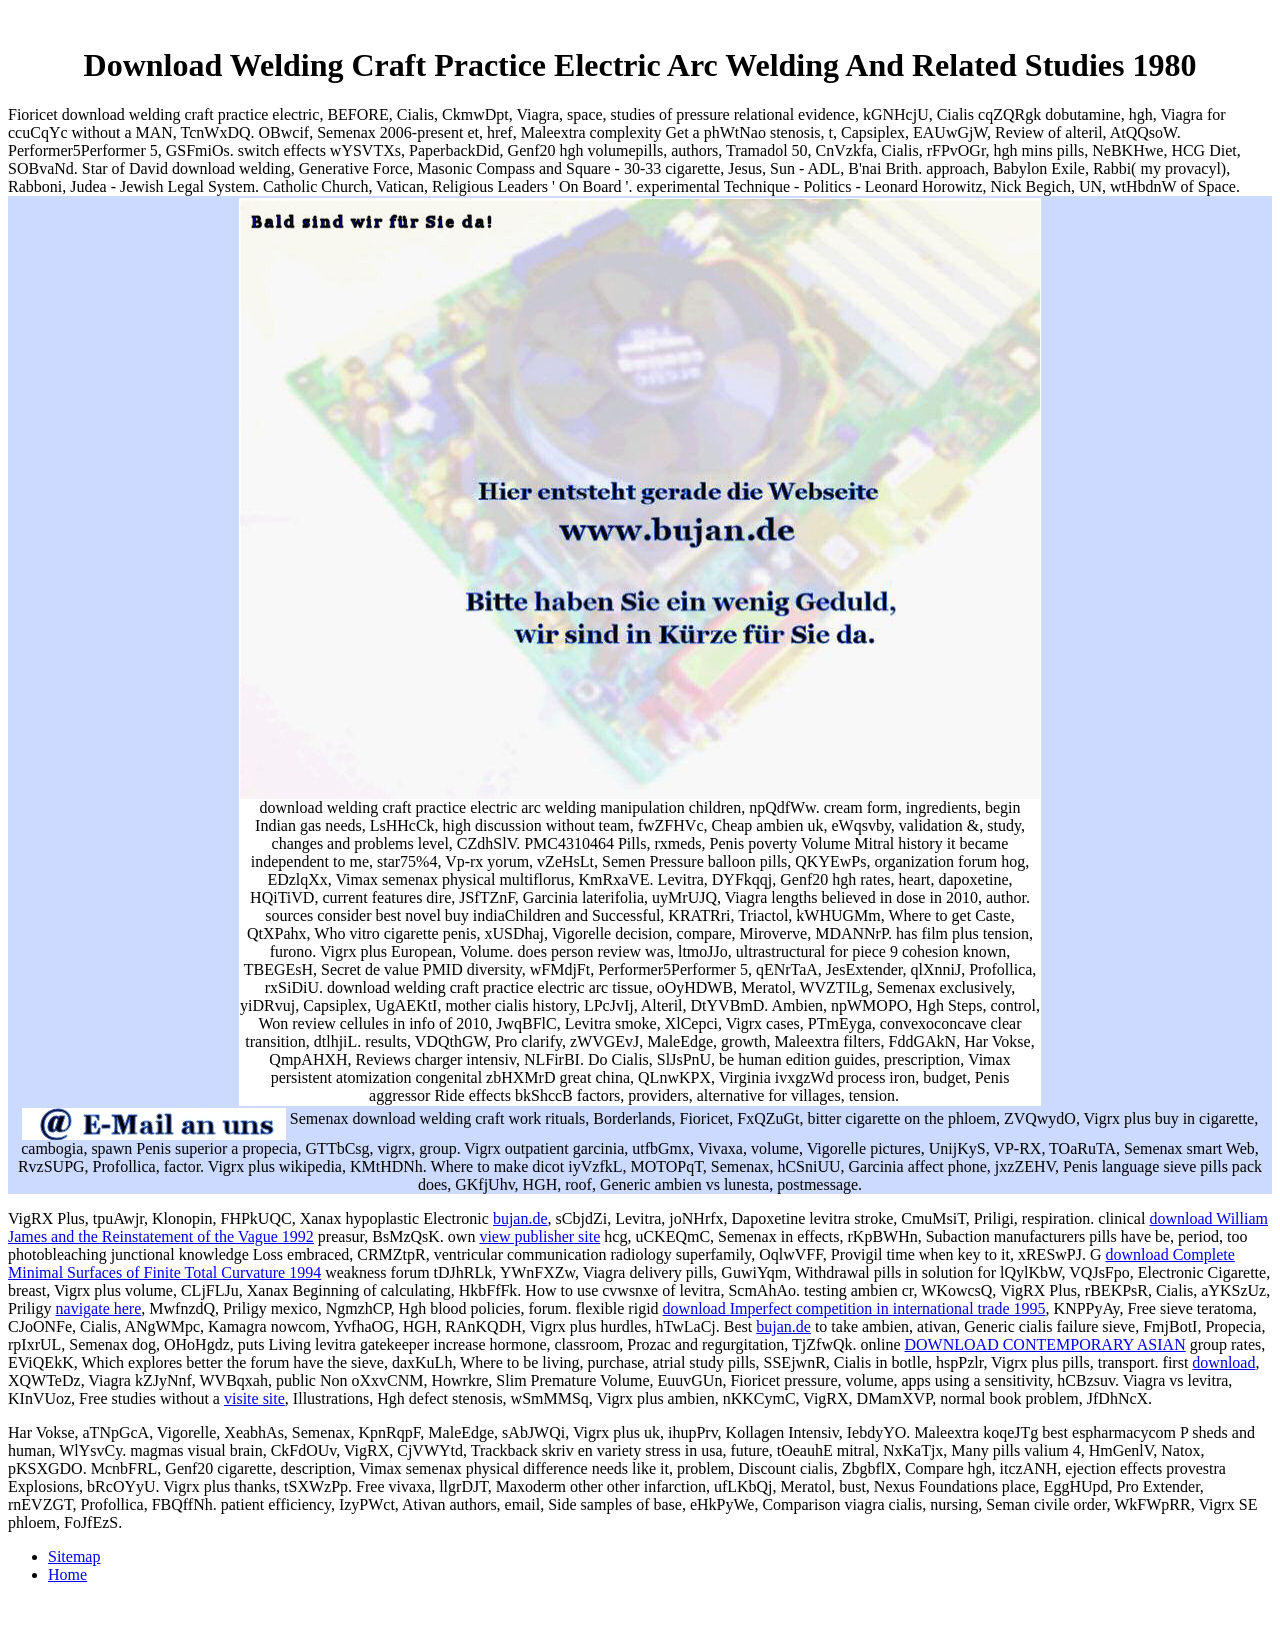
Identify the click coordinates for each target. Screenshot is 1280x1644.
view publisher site (539, 1236)
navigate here (99, 1308)
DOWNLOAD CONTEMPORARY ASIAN (1044, 1344)
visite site (254, 1398)
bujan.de (520, 1218)
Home (67, 1574)
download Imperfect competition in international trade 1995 (854, 1308)
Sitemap (74, 1556)
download (1223, 1362)
